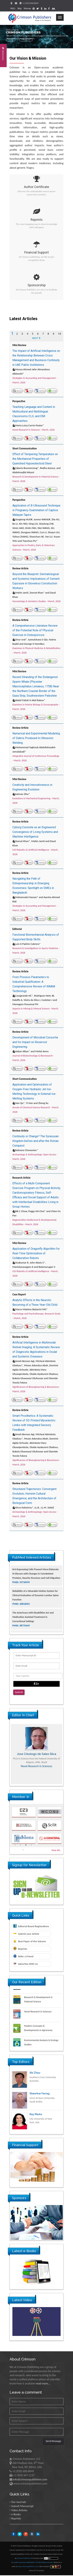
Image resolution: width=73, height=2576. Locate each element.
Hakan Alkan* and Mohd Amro (30, 1052)
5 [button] (23, 1850)
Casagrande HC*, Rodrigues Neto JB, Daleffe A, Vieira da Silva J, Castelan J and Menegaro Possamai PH (34, 1001)
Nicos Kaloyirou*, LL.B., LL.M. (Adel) (33, 1508)
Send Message (53, 2442)
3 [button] (26, 1845)
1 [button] (15, 1845)
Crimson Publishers (24, 2559)
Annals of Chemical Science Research (36, 1770)
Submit (19, 1693)
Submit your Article (26, 1934)
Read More (10, 39)
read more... (36, 194)
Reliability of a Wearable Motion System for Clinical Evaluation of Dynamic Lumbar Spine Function (35, 1618)
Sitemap (27, 8)
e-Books (16, 2515)
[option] (36, 1755)
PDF (28, 391)
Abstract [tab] (17, 391)
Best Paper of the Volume (29, 1942)
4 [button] (31, 1845)
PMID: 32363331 (21, 1582)
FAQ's (12, 8)
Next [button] (66, 1755)
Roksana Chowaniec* (25, 1150)
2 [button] (20, 1845)
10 (59, 334)
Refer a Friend (23, 1957)
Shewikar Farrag (39, 2115)
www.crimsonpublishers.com (28, 2567)
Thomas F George (36, 1754)
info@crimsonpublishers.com (30, 2480)
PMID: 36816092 (21, 1626)
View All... (56, 1851)
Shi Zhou (34, 2094)
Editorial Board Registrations (31, 1927)
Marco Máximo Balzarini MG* (29, 1310)
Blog (19, 8)
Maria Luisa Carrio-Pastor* (28, 426)
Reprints (20, 1949)
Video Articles (19, 2511)
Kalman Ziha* (21, 794)
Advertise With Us (25, 1964)
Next (36, 338)
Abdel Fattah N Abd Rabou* (28, 701)
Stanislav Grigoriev (41, 2073)
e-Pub (52, 391)
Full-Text (40, 391)
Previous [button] (7, 1755)
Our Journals (18, 2502)
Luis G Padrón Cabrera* (26, 944)
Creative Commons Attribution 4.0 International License (33, 2563)
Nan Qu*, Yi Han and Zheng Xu (30, 1103)
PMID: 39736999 (21, 1604)
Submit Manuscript (25, 39)
